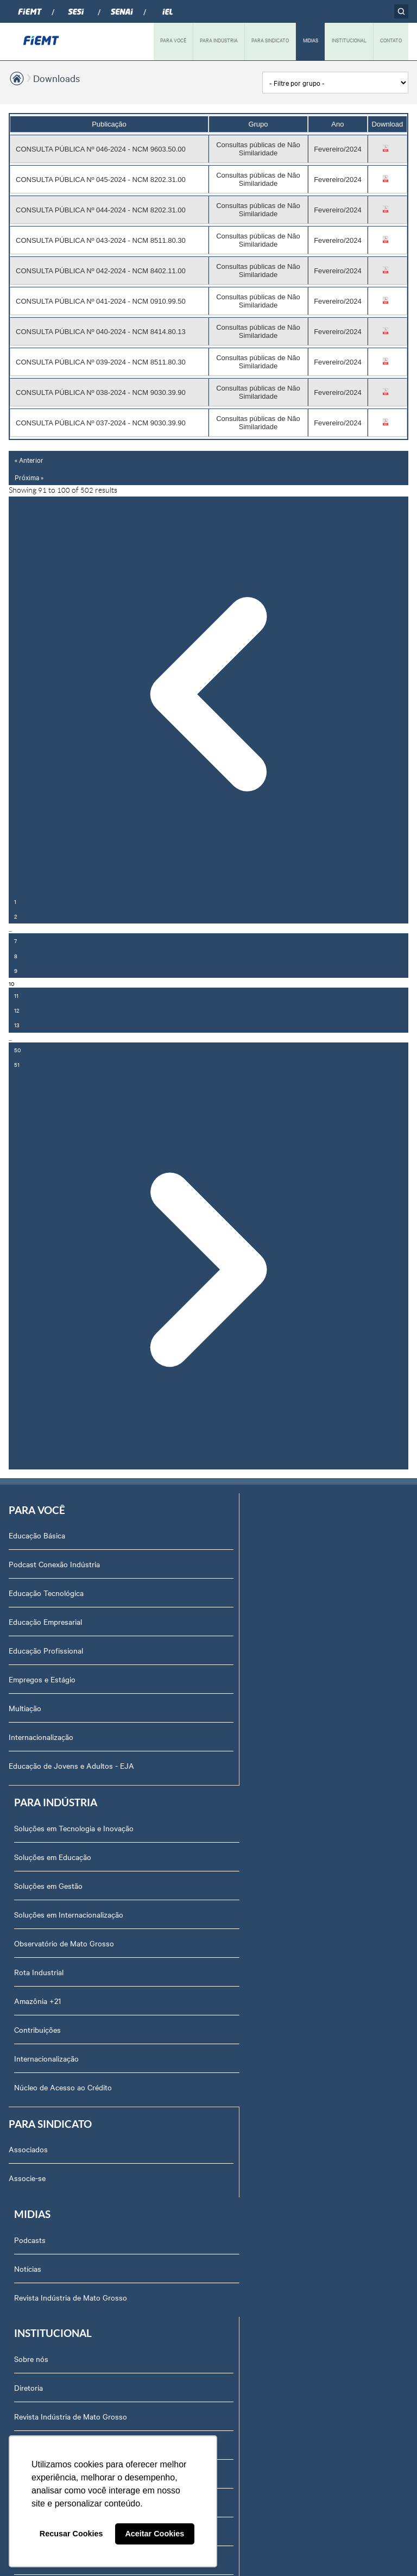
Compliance (34, 2067)
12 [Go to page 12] (17, 1010)
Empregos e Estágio (42, 1680)
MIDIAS (310, 40)
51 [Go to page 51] (17, 1064)
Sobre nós (32, 1981)
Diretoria (29, 2010)
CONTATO (391, 40)
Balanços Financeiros (50, 2413)
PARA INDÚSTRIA (219, 40)
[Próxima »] (208, 1270)
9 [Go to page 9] (15, 970)
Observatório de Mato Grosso (265, 1651)
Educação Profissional (46, 1651)
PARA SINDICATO (270, 40)
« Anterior (29, 459)
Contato (28, 2269)
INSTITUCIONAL (349, 40)
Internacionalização (41, 1737)
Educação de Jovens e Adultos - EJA (71, 1766)
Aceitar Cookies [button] (154, 2533)
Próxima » (29, 477)
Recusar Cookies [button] (71, 2533)
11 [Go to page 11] (16, 995)
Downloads (56, 78)
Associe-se (27, 1888)
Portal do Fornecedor (51, 2240)
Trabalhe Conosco (45, 2211)
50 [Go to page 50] (17, 1050)
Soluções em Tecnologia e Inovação (274, 1536)
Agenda (28, 2125)
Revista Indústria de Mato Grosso (271, 1917)
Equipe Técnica (40, 2153)
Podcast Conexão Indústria (54, 1565)
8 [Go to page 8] (15, 956)
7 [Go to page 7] (15, 941)
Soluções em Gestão (249, 1593)
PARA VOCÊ (173, 40)
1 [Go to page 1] (15, 901)
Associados (28, 1860)
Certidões (31, 2384)
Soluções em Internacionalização (269, 1622)
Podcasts (231, 1860)
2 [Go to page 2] (15, 916)
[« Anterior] (208, 695)
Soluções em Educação (253, 1565)
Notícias (228, 1888)
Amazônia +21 (238, 1709)
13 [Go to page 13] (17, 1025)
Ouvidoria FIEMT (43, 2297)
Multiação (25, 1709)
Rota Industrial (239, 1680)
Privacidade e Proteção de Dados (71, 2326)
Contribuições (238, 1737)
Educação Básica (37, 1536)
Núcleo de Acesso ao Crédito (264, 1795)
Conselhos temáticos (50, 2182)
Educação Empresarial (45, 1622)
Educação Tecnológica (46, 1593)
